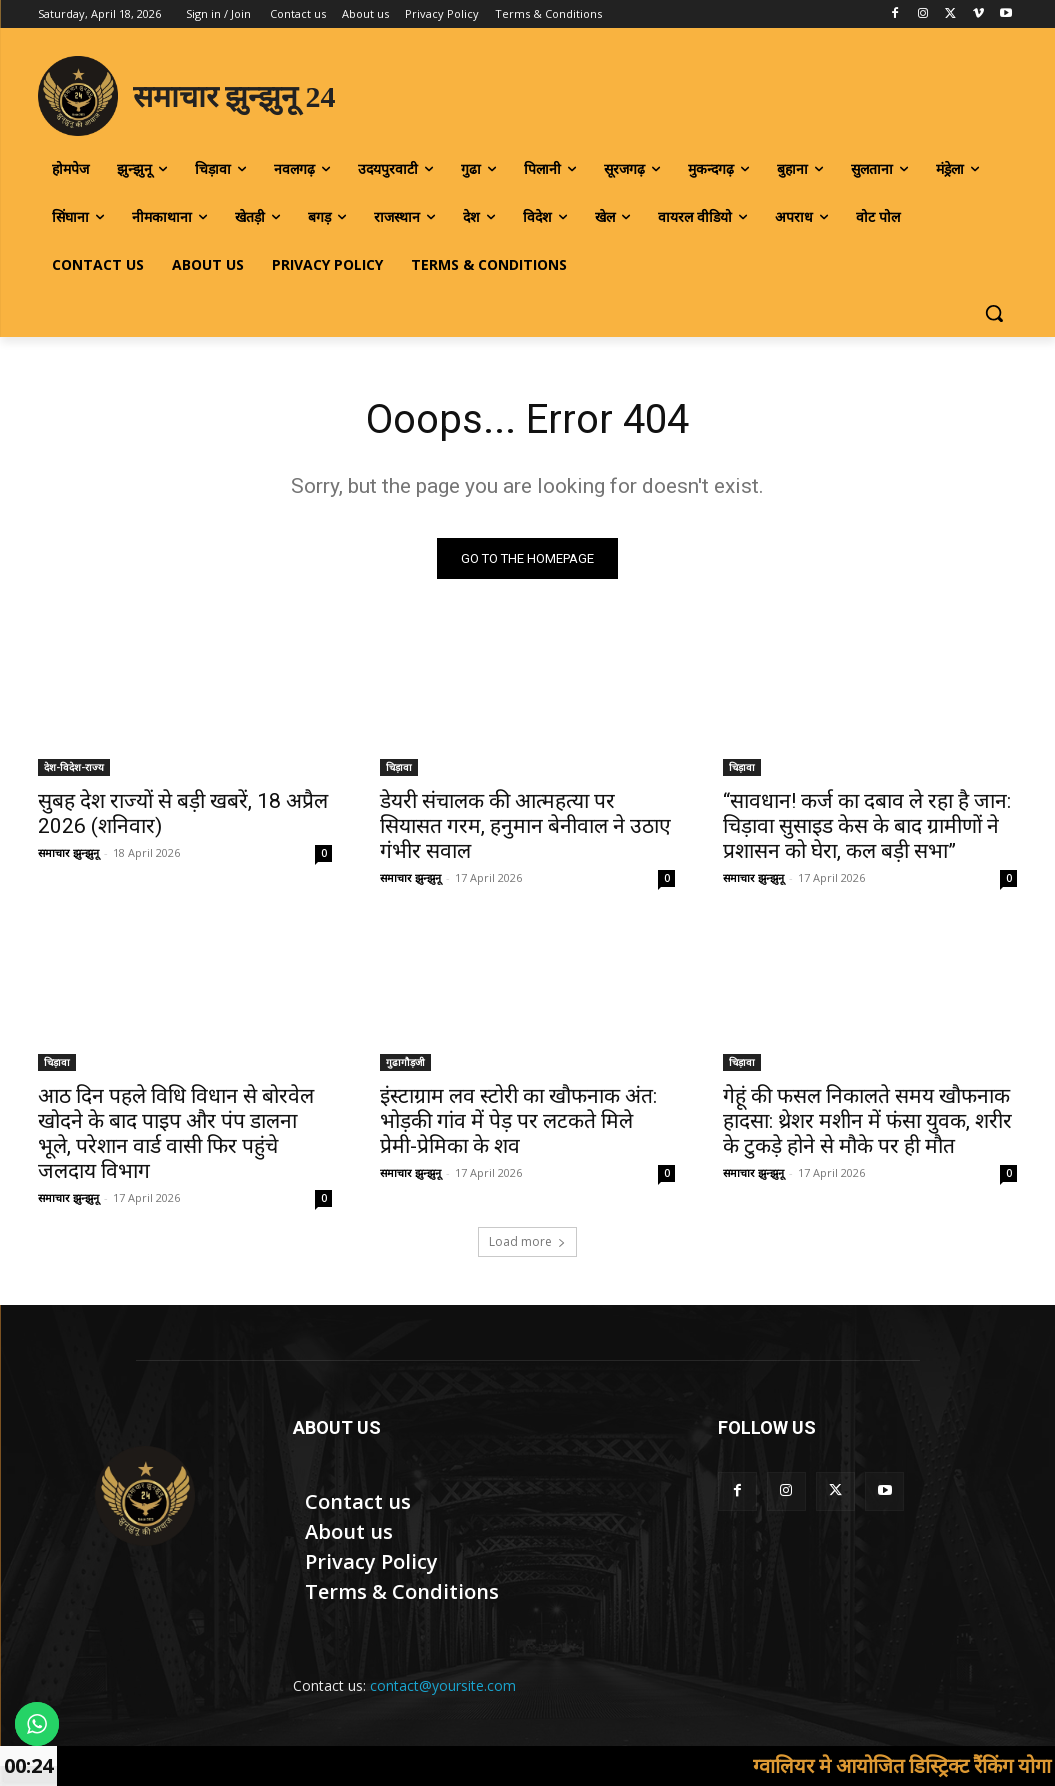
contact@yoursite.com (443, 1685)
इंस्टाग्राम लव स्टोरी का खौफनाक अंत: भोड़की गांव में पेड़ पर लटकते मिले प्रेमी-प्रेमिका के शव (518, 1121)
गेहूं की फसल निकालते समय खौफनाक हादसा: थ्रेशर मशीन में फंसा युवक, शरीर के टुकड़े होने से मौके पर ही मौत (867, 1121)
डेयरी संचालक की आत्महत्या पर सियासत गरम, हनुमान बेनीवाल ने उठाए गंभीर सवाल (525, 826)
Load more (527, 1241)
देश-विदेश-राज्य (74, 767)
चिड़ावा (399, 767)
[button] (994, 313)
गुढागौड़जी (405, 1062)
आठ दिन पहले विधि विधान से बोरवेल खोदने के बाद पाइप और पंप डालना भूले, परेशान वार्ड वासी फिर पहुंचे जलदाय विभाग (176, 1133)
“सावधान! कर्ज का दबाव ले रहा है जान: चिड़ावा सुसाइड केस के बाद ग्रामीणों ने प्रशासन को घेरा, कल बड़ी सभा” (867, 826)
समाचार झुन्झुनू (68, 852)
